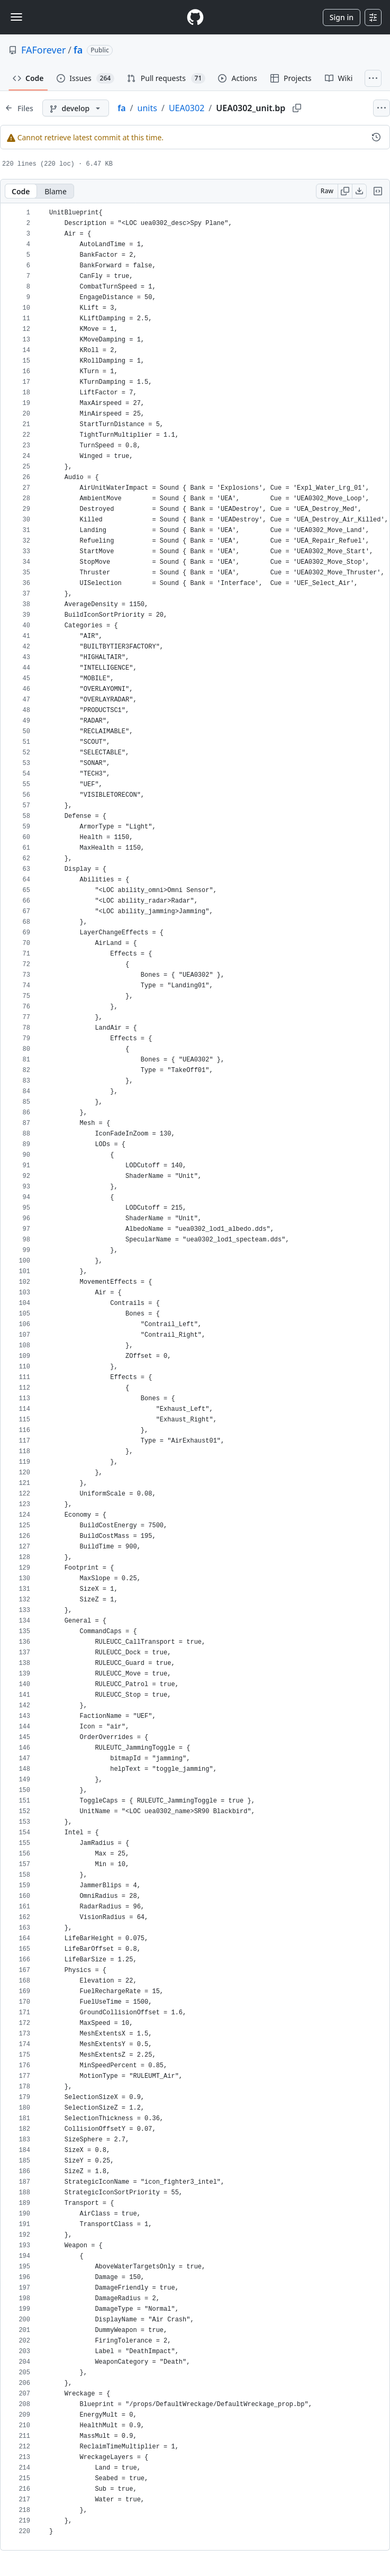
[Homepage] (195, 17)
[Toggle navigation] (16, 17)
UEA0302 (186, 108)
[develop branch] (76, 108)
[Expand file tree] (19, 108)
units (147, 108)
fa (78, 49)
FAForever (43, 49)
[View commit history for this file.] (376, 137)
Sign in (341, 17)
